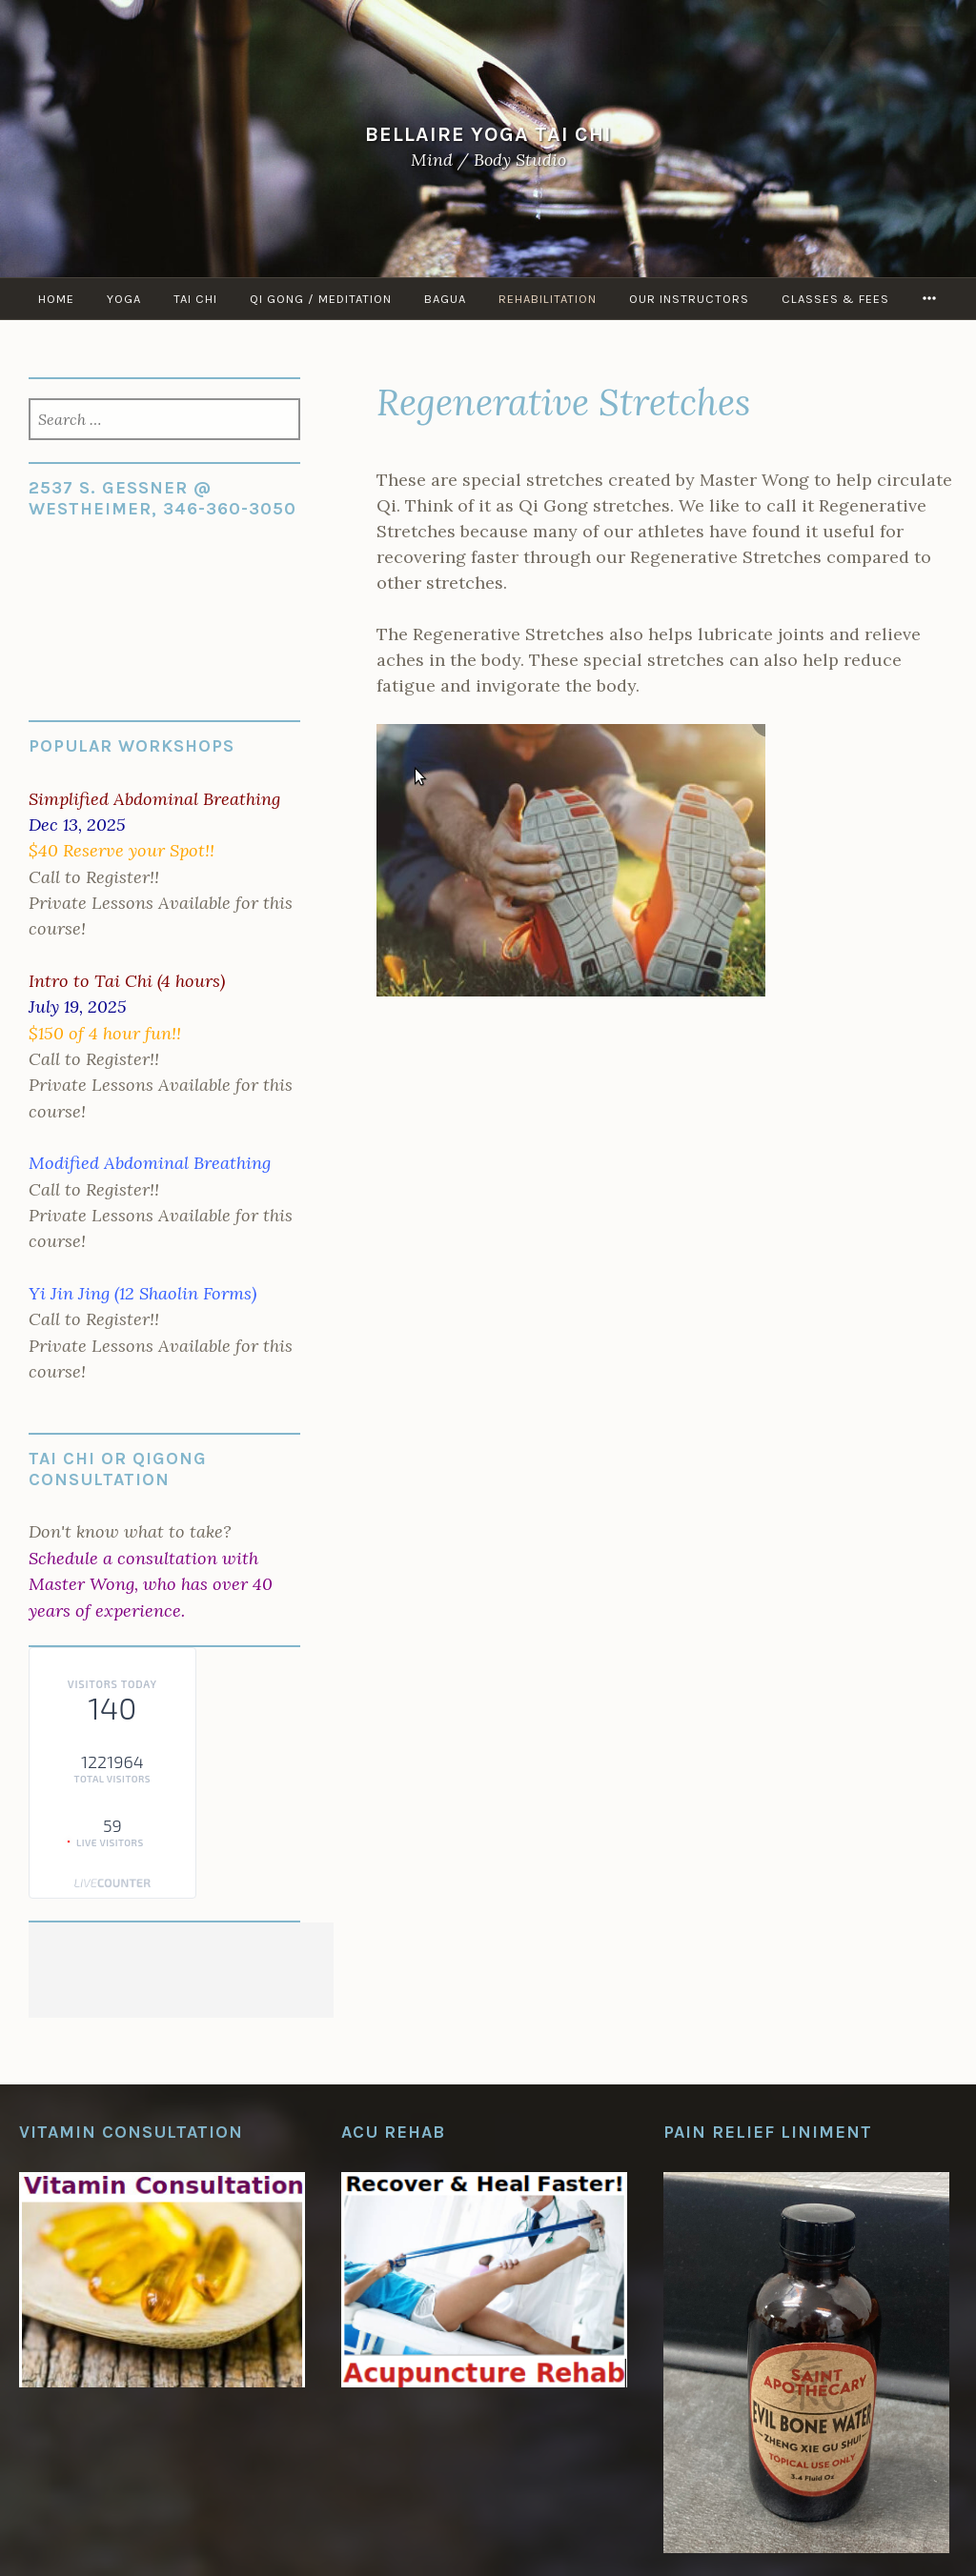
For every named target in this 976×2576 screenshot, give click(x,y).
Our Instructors (689, 299)
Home (56, 299)
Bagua (445, 299)
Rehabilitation (547, 299)
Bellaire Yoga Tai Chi (488, 134)
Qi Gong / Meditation (321, 299)
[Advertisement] (181, 1970)
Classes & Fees (835, 299)
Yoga (124, 299)
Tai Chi (195, 299)
